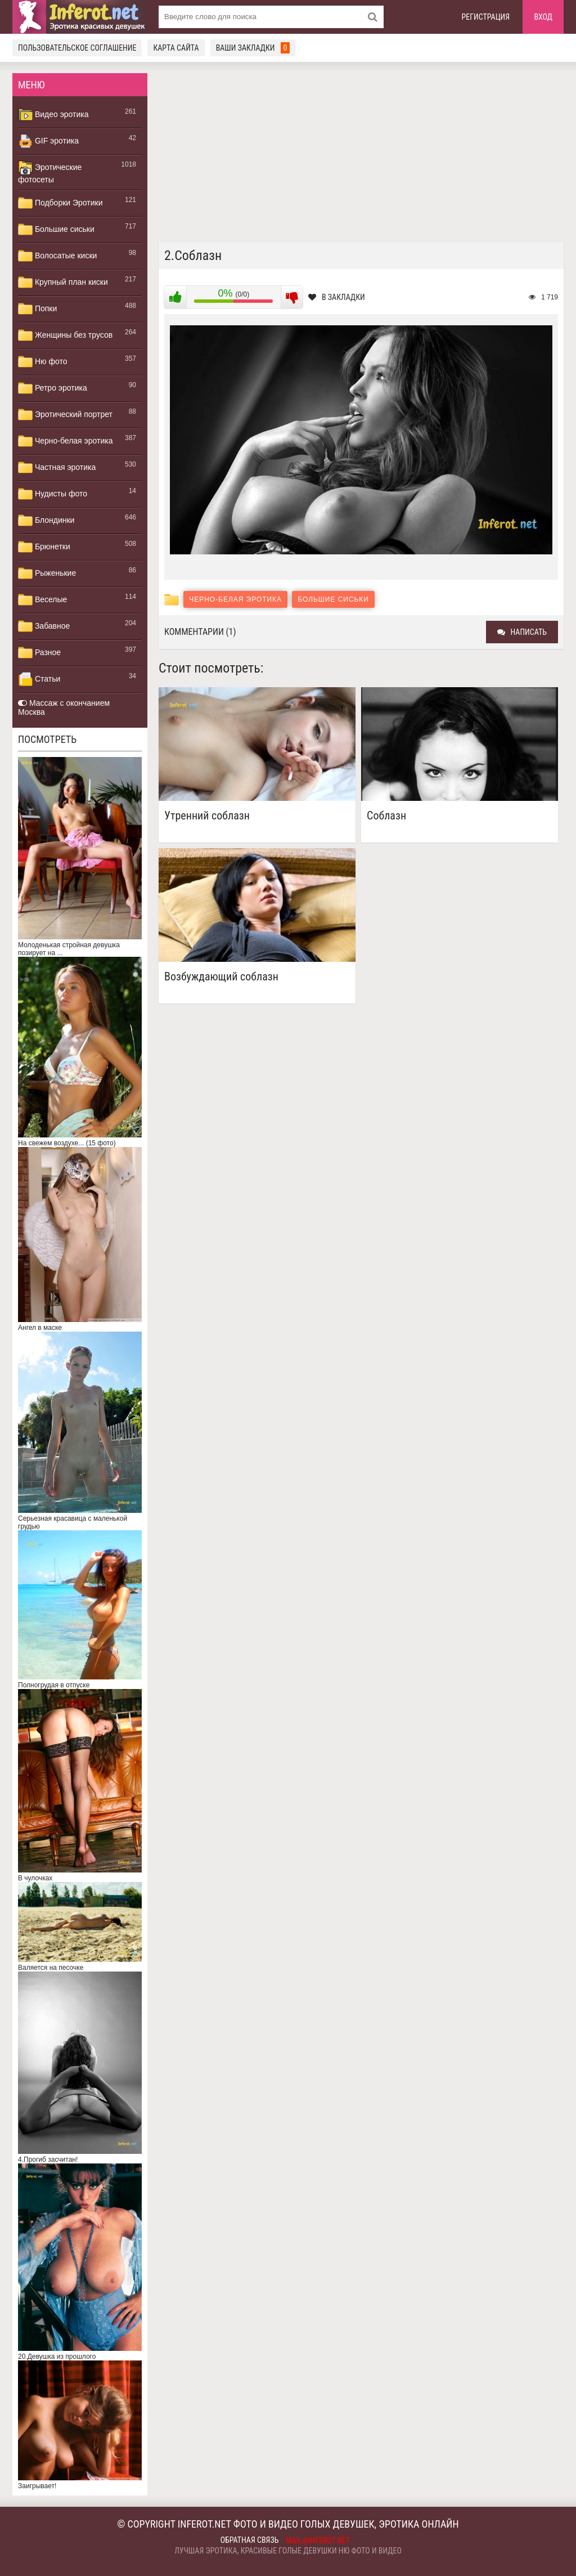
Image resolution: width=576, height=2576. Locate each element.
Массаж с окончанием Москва (64, 707)
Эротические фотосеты (50, 172)
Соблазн (386, 815)
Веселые (42, 600)
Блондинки (46, 520)
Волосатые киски (57, 256)
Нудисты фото (52, 494)
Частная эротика (57, 467)
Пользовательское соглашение (77, 47)
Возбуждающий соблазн (221, 976)
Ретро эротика (52, 388)
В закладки (336, 297)
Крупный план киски (63, 282)
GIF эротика (48, 141)
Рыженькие (47, 573)
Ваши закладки (253, 47)
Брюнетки (44, 547)
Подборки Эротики (60, 203)
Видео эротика (53, 114)
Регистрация (486, 16)
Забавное (44, 626)
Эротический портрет (65, 414)
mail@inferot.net (318, 2540)
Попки (37, 309)
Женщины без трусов (65, 335)
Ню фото (42, 362)
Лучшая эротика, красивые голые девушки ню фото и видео (288, 2550)
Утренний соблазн (207, 815)
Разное (39, 653)
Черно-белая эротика (65, 441)
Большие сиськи (56, 229)
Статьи (39, 679)
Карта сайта (176, 47)
